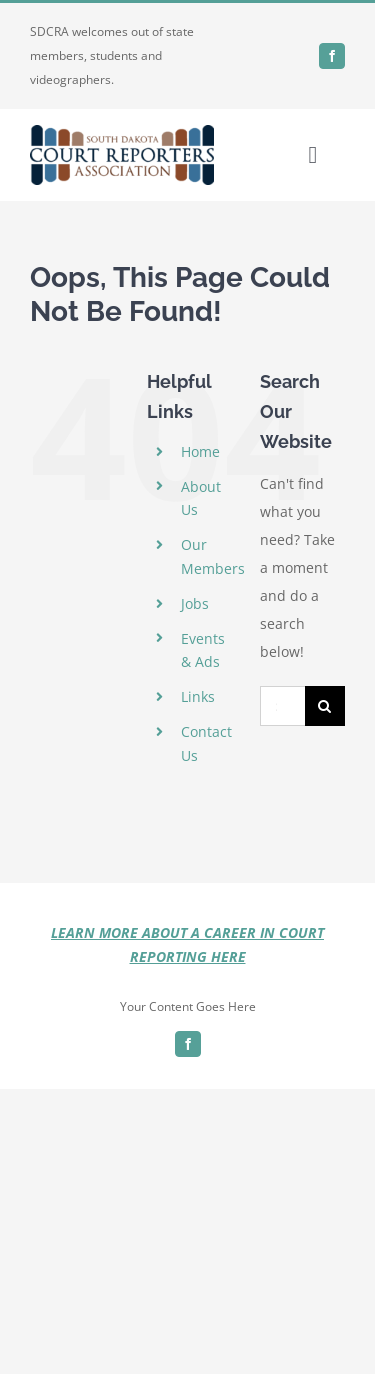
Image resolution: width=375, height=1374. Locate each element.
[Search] (325, 706)
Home (200, 451)
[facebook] (332, 56)
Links (198, 696)
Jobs (195, 603)
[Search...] (282, 706)
